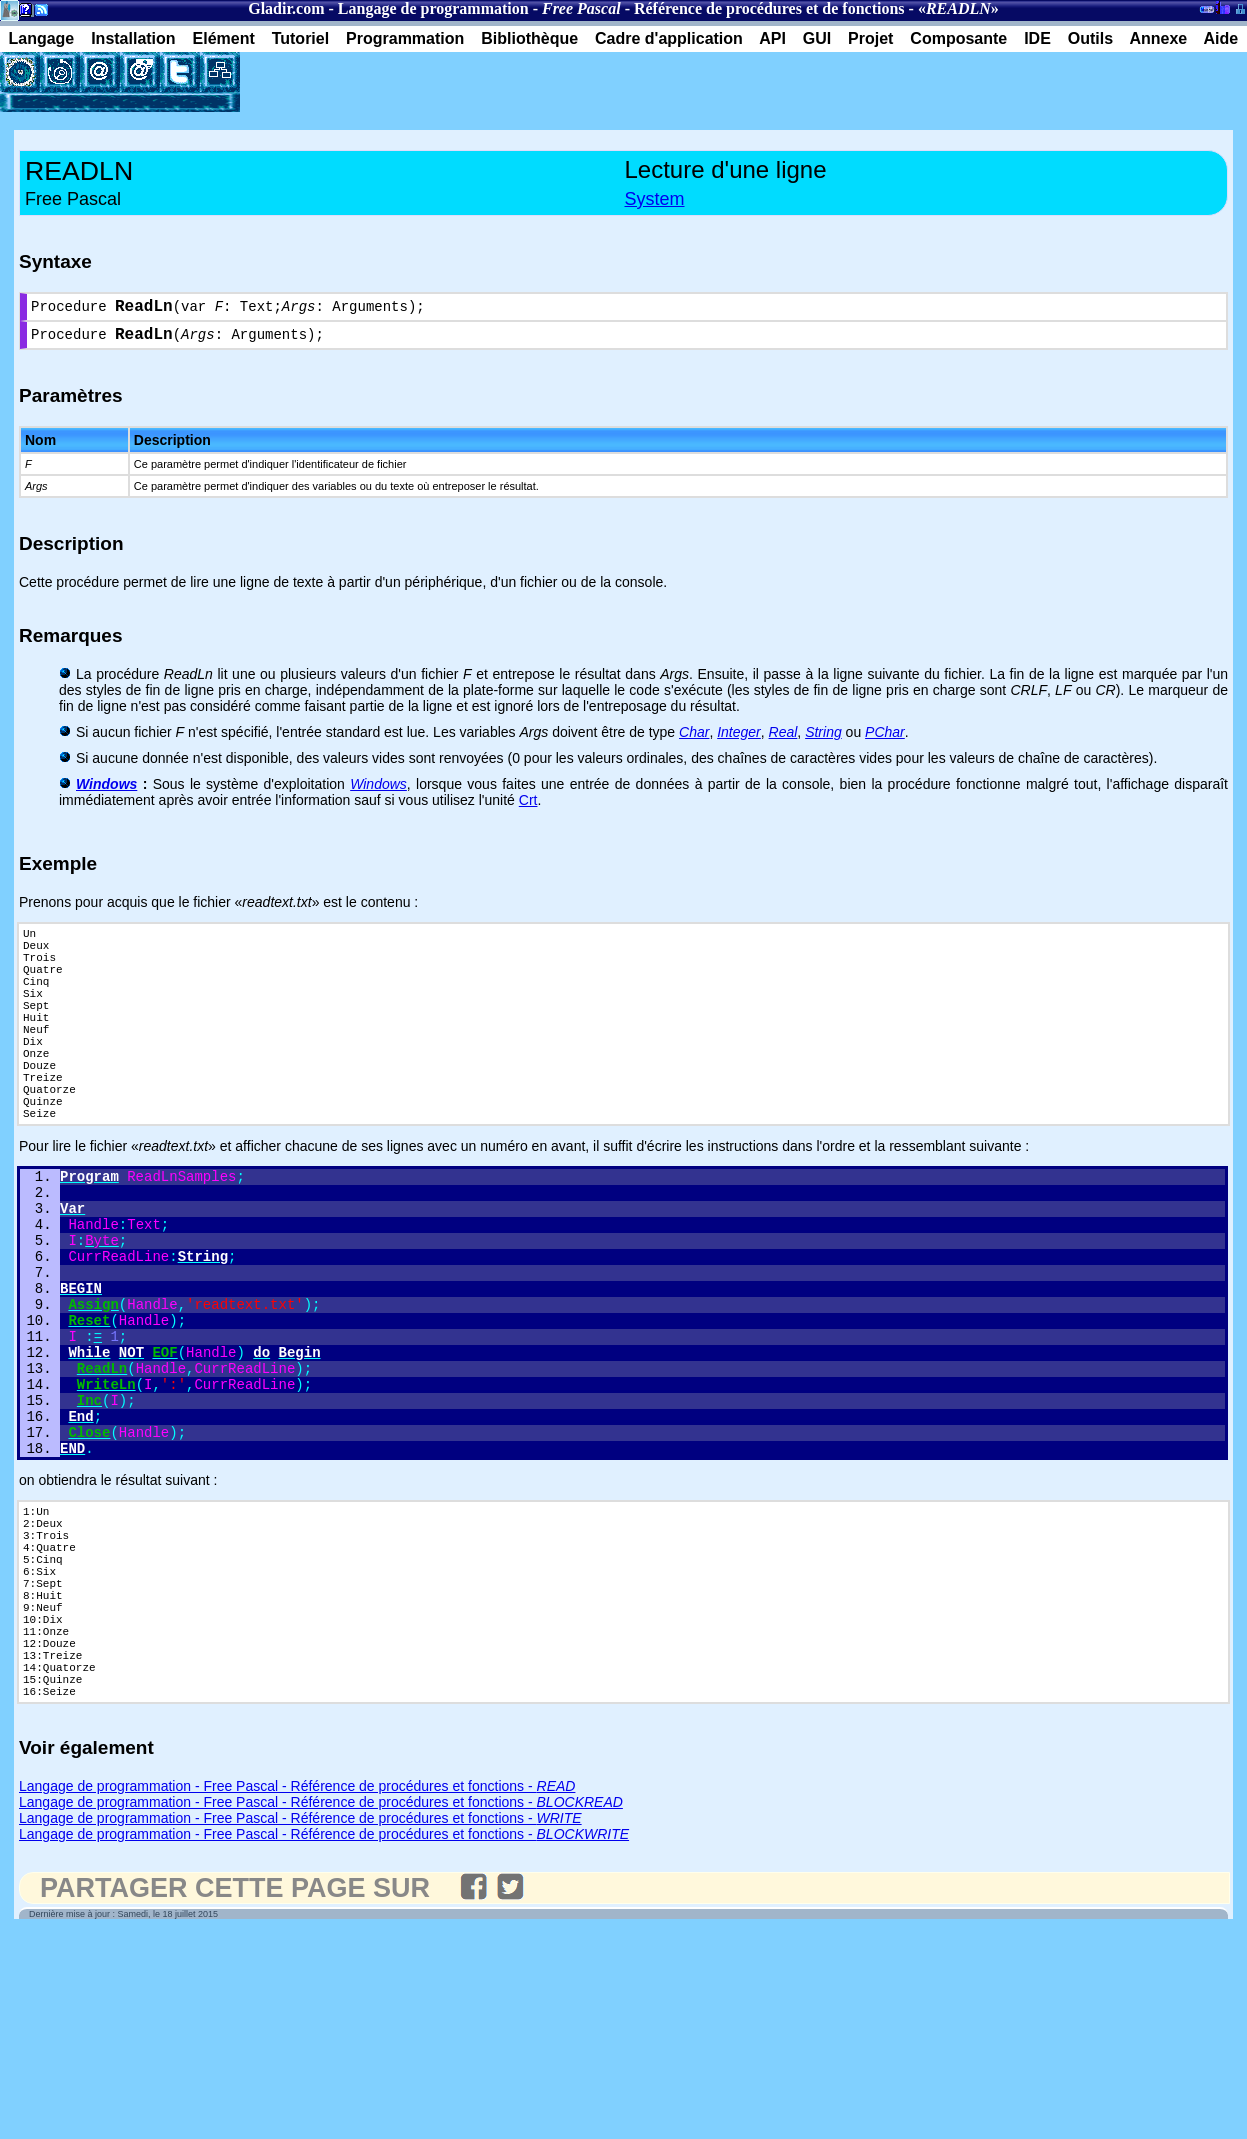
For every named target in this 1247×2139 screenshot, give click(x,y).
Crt (528, 808)
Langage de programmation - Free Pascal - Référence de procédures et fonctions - (297, 1944)
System (655, 199)
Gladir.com (286, 8)
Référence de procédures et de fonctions (769, 8)
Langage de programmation (433, 8)
